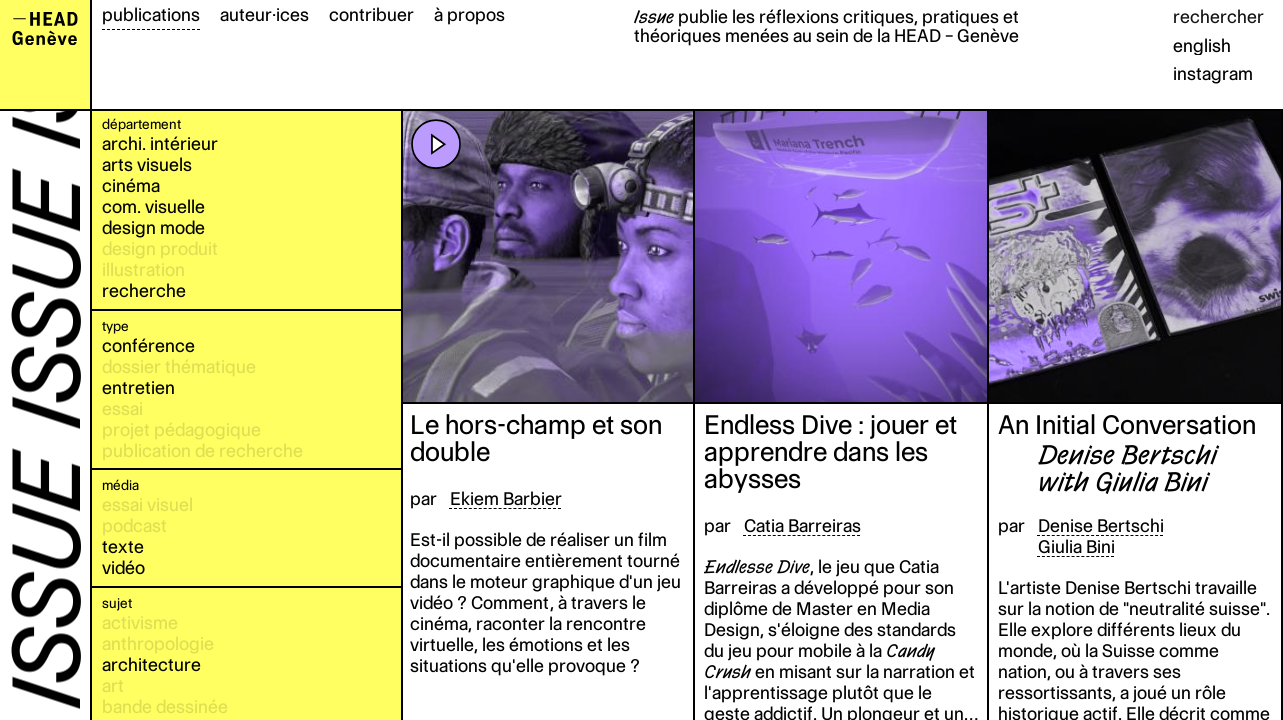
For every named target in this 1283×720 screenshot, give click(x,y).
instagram (1213, 73)
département (141, 124)
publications (151, 14)
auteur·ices (264, 14)
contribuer (371, 14)
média (120, 485)
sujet (117, 603)
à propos (469, 14)
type (115, 326)
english (1202, 45)
